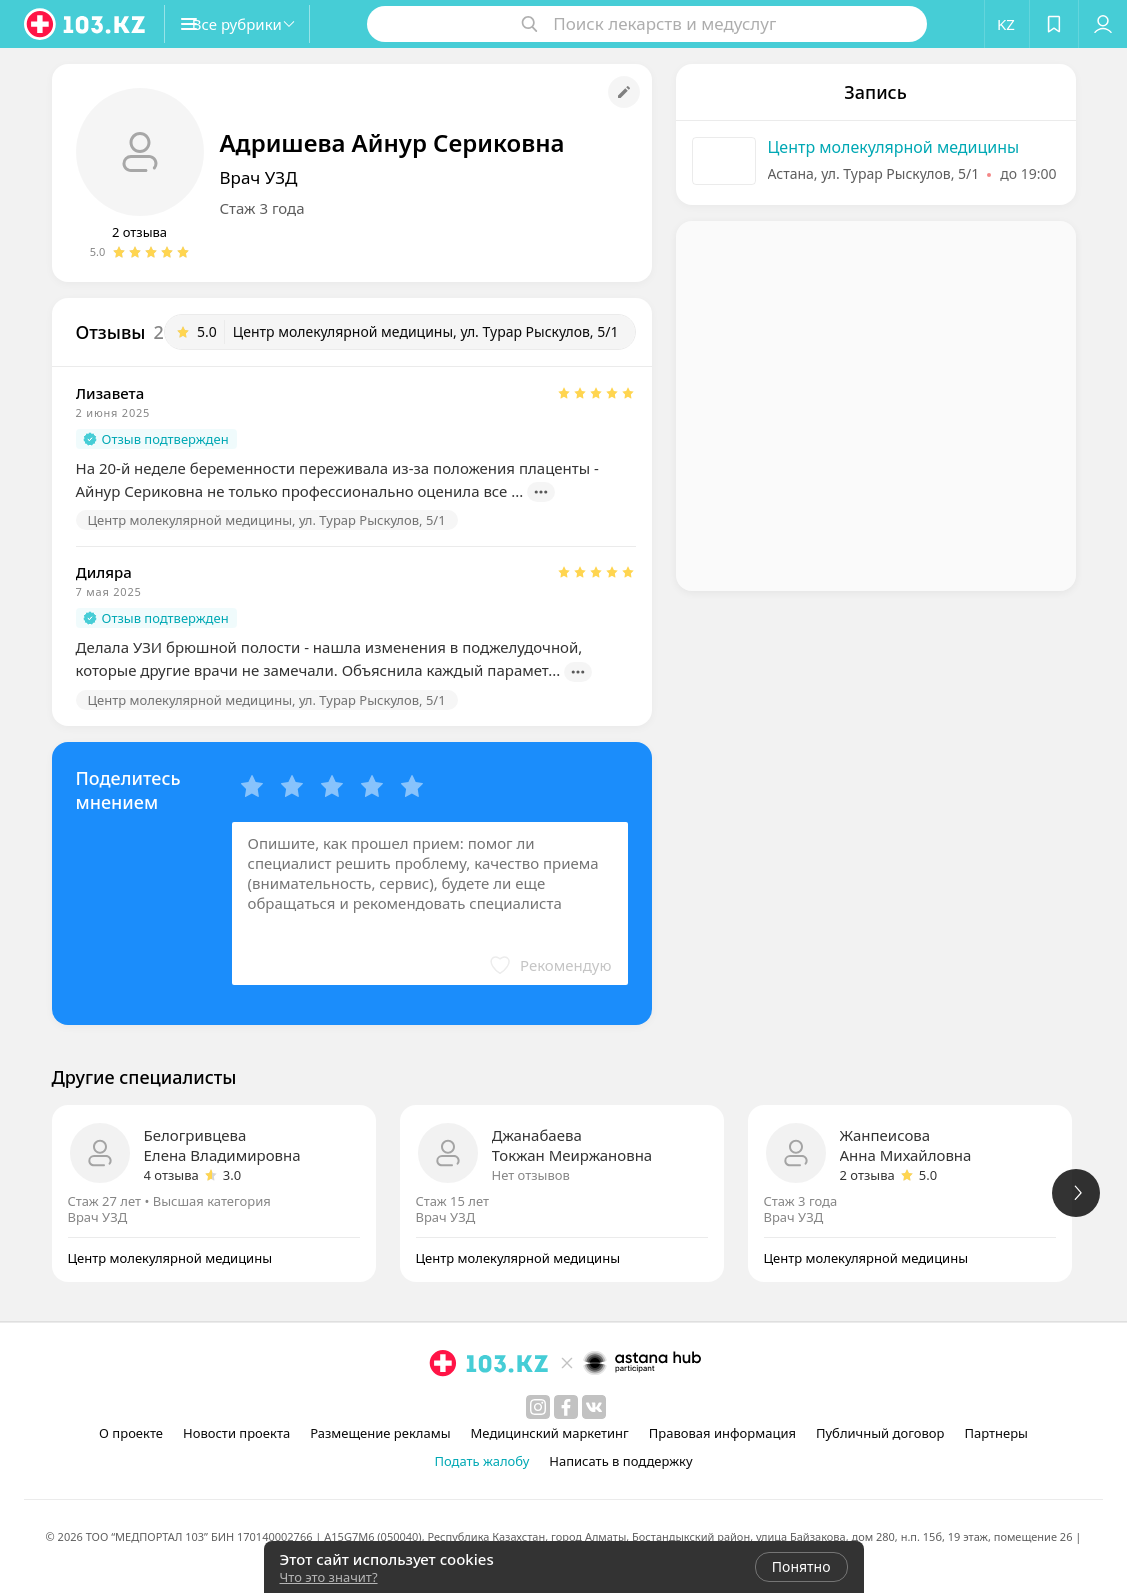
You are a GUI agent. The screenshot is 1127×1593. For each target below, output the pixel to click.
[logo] (86, 24)
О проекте (131, 1433)
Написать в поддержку (620, 1461)
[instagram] (538, 1407)
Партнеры (996, 1433)
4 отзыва (171, 1175)
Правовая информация (722, 1433)
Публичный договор (880, 1433)
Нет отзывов (531, 1175)
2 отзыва (139, 232)
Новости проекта (236, 1433)
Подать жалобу (481, 1461)
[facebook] (566, 1407)
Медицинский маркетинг (550, 1433)
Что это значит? (329, 1577)
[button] (258, 24)
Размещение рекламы (380, 1433)
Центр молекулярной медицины (894, 147)
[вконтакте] (594, 1407)
